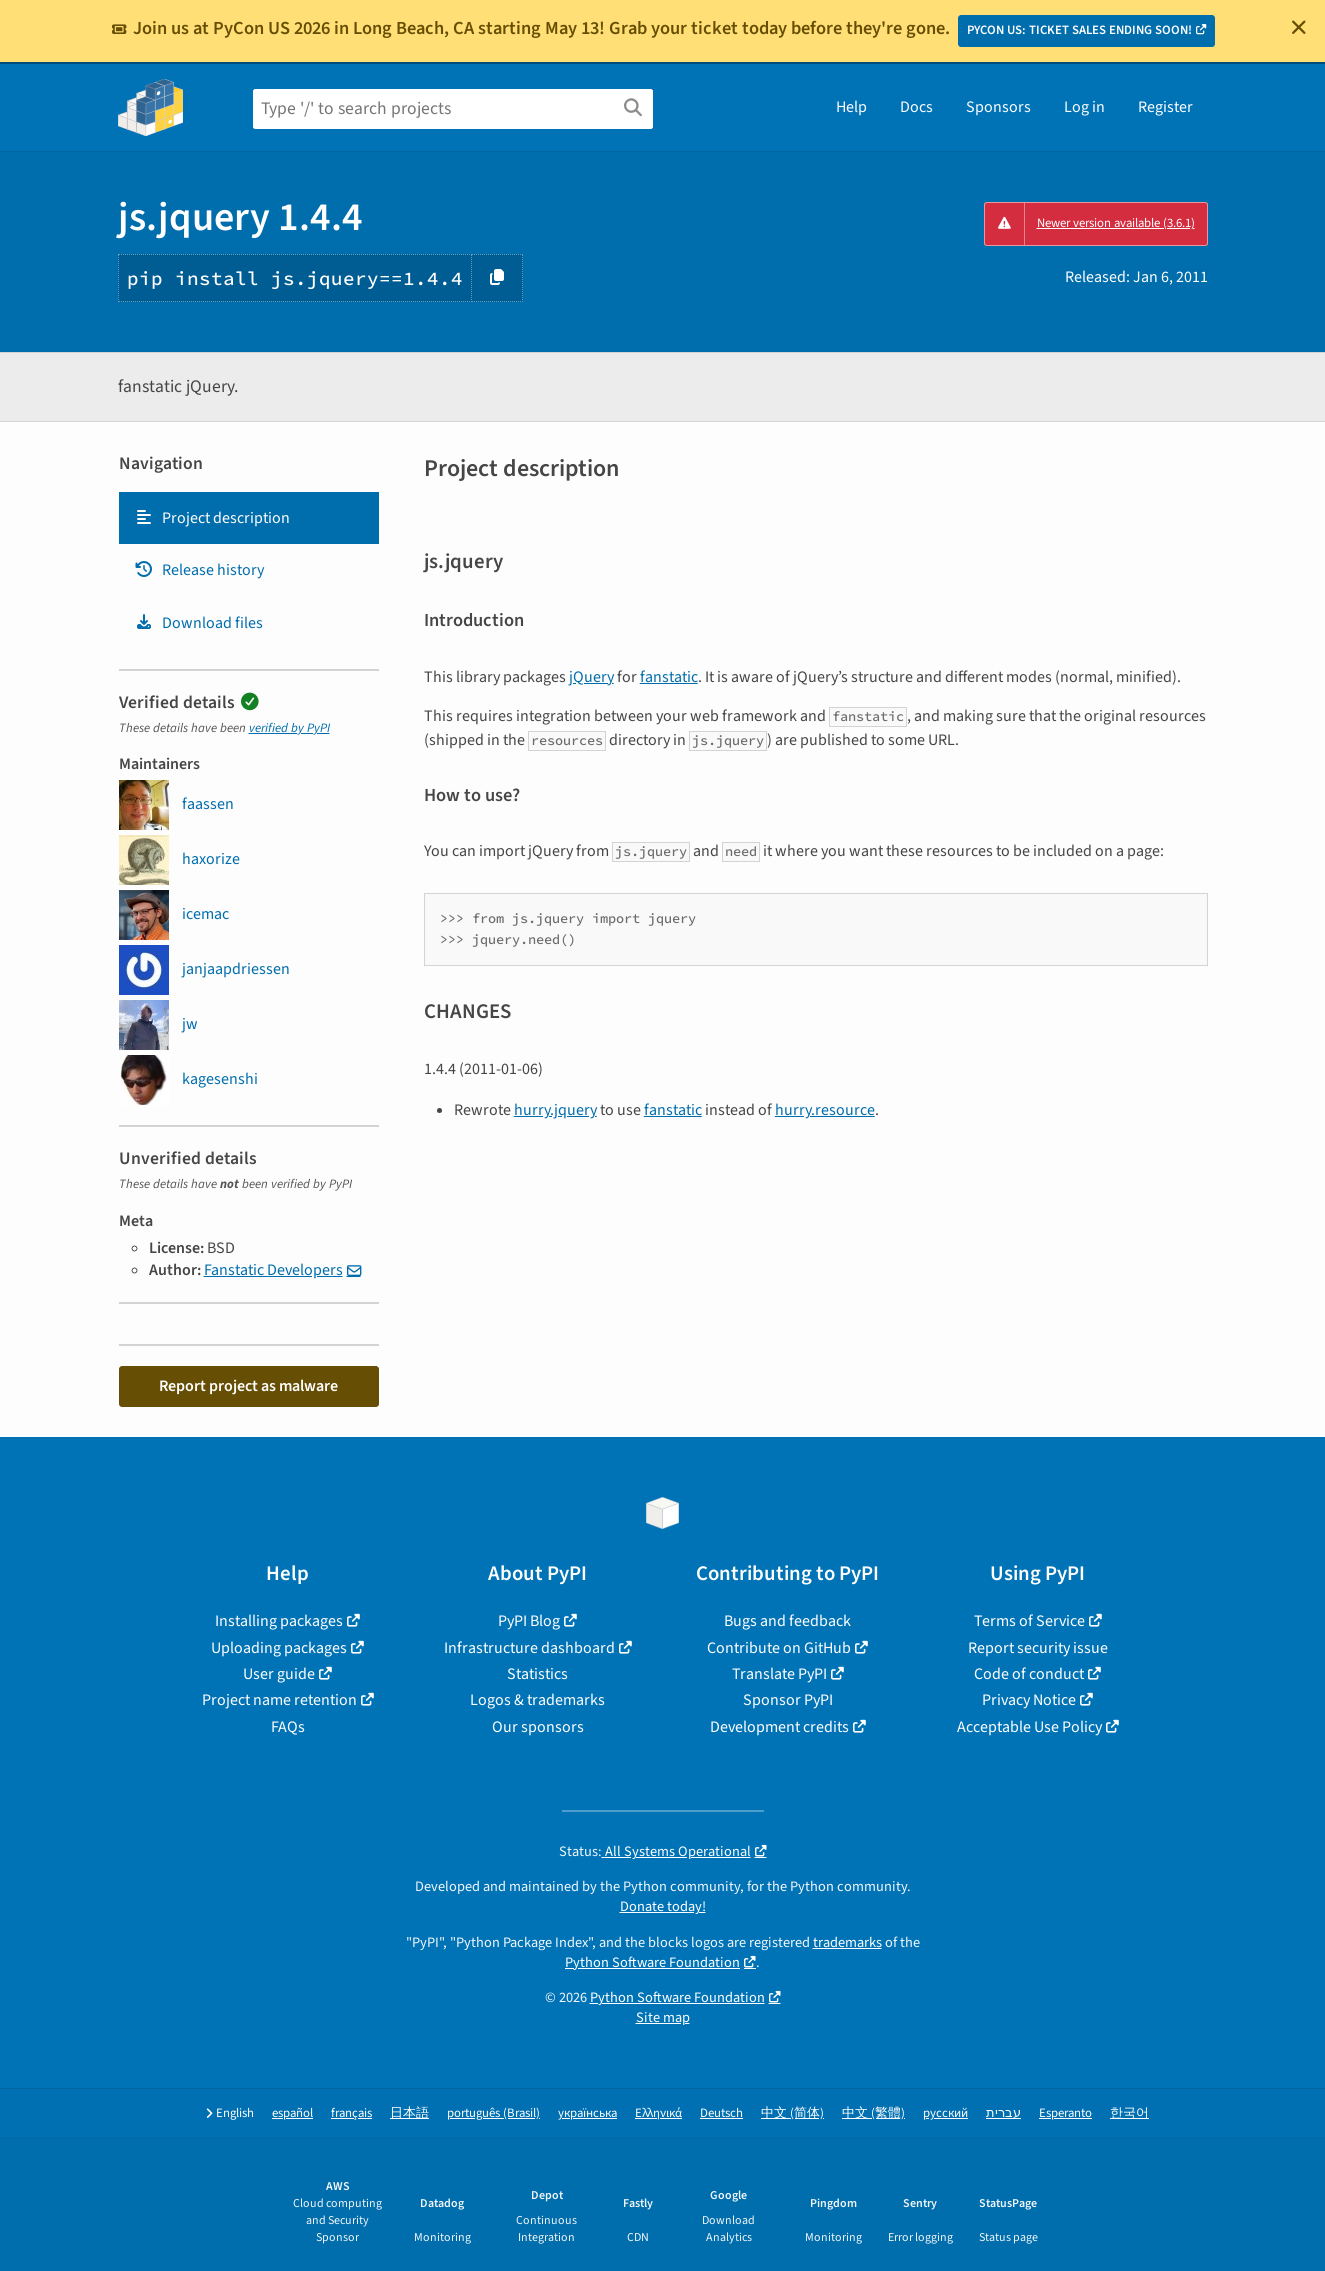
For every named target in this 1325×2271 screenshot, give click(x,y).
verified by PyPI (289, 728)
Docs (916, 107)
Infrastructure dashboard (529, 1648)
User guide (279, 1674)
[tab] (249, 518)
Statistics (537, 1674)
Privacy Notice (1029, 1700)
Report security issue (1038, 1648)
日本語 (409, 2113)
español (292, 2113)
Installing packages (279, 1621)
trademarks (847, 1942)
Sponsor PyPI (788, 1700)
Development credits (779, 1727)
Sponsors (998, 107)
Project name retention (279, 1700)
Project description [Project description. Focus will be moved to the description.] (212, 518)
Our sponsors (538, 1727)
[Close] (1299, 27)
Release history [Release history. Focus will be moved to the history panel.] (199, 570)
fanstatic (669, 677)
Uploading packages (279, 1648)
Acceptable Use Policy (1029, 1727)
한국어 (1129, 2113)
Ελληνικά (658, 2113)
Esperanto (1065, 2113)
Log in (1084, 107)
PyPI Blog (529, 1621)
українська (587, 2113)
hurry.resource (825, 1110)
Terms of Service (1029, 1621)
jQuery (591, 677)
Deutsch (721, 2113)
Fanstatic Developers (273, 1270)
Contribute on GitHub (779, 1648)
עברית (1003, 2113)
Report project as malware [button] (248, 1386)
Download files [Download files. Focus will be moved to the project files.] (198, 623)
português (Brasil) (493, 2113)
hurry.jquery (555, 1110)
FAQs (288, 1727)
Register (1165, 107)
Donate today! (663, 1906)
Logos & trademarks (537, 1700)
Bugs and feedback (787, 1621)
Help (851, 107)
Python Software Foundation (652, 1962)
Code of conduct (1029, 1674)
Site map (663, 2017)
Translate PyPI (779, 1674)
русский (945, 2113)
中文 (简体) (792, 2113)
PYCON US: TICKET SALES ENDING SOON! (1079, 30)
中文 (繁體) (873, 2113)
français (351, 2113)
